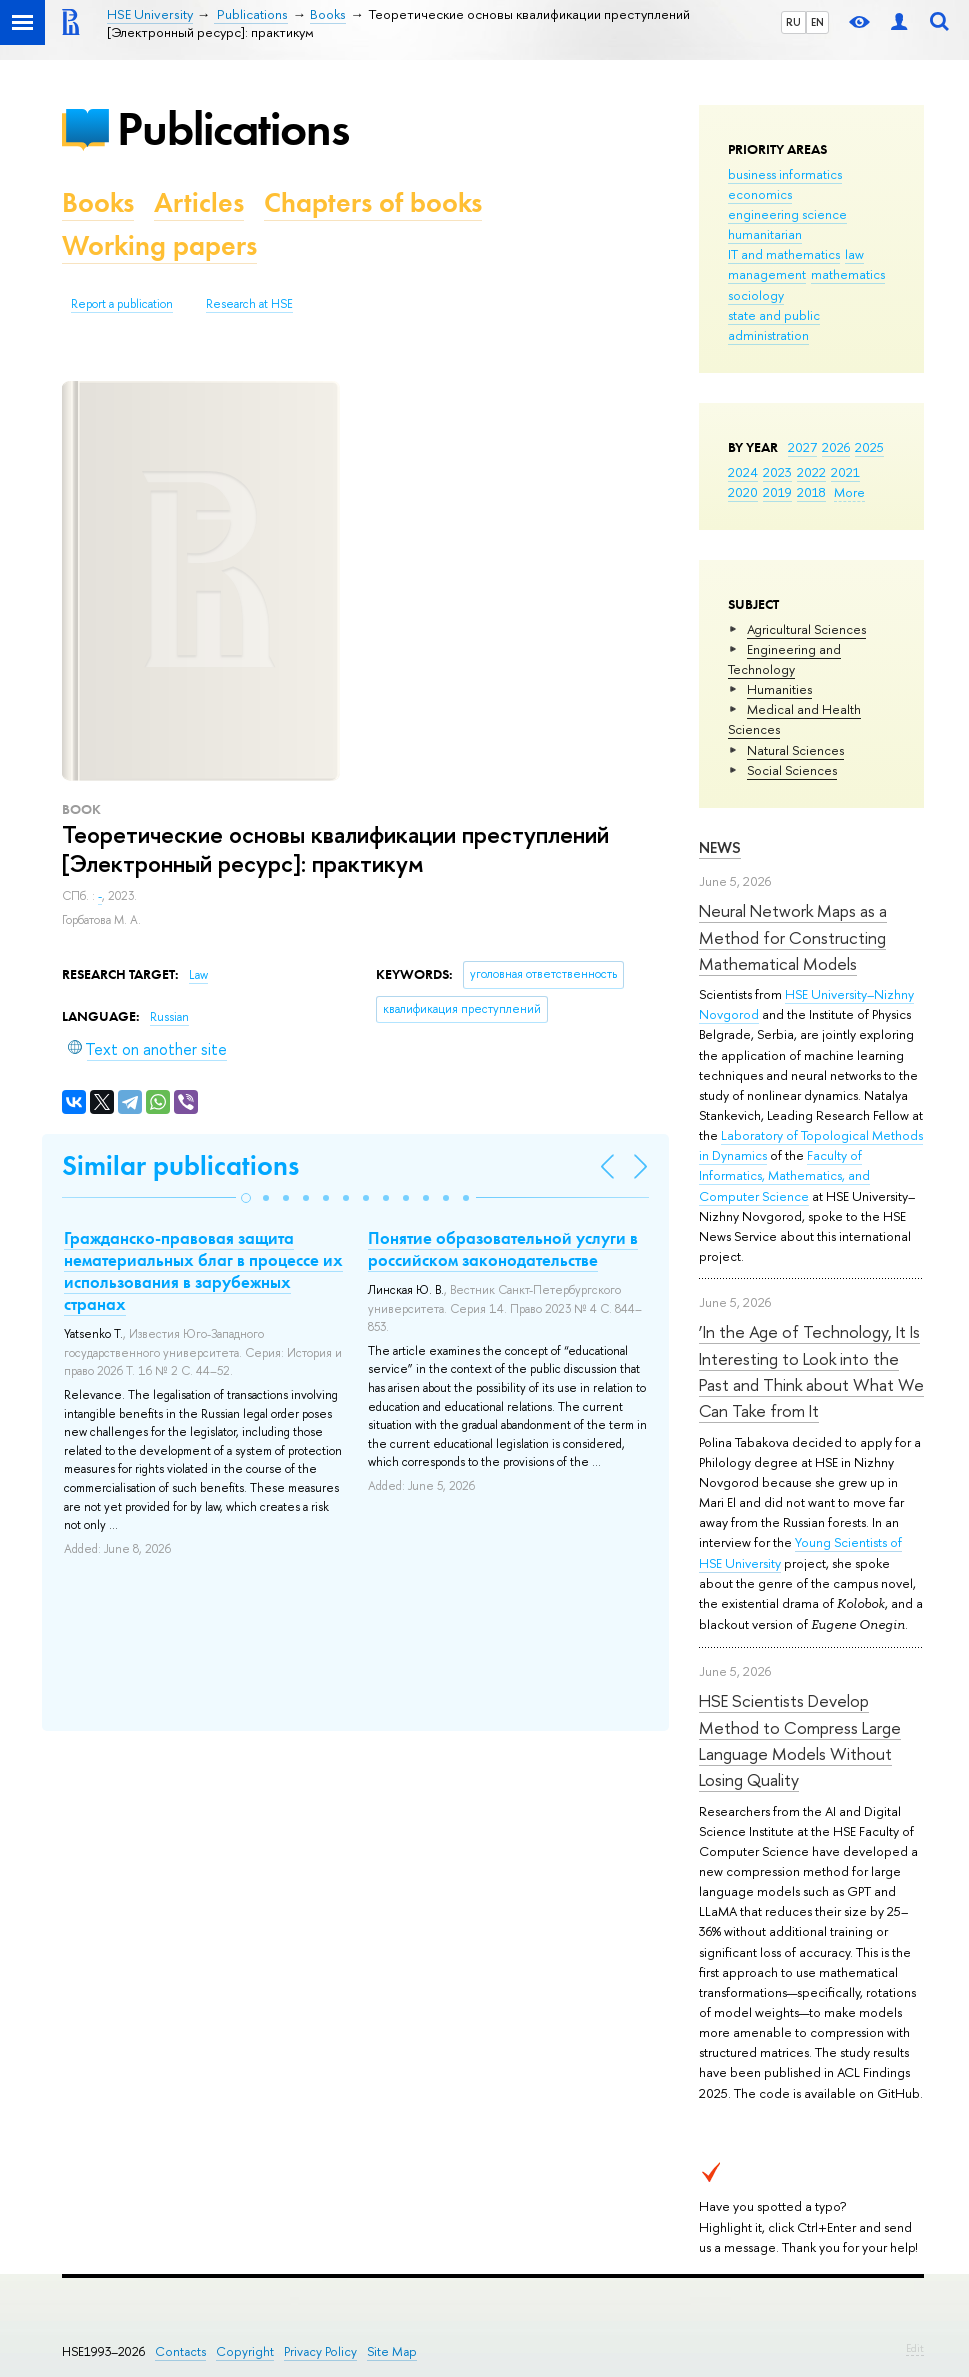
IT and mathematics (784, 254)
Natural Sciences (795, 750)
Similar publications (180, 1165)
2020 (743, 492)
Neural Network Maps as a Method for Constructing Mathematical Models (793, 937)
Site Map (392, 2351)
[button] (246, 1198)
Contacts (180, 2351)
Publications (233, 128)
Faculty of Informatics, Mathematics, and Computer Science (784, 1175)
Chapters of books (373, 202)
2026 (836, 447)
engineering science (787, 214)
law (854, 254)
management (767, 274)
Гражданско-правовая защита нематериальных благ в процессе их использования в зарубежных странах (203, 1271)
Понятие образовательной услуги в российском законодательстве (503, 1249)
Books (98, 202)
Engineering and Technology (784, 659)
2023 (777, 472)
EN (817, 22)
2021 (845, 472)
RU (793, 22)
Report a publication (122, 304)
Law (198, 975)
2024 (743, 472)
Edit (915, 2348)
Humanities (779, 689)
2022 (811, 472)
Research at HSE (249, 304)
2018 (811, 492)
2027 (802, 447)
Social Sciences (792, 770)
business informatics (785, 174)
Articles (199, 202)
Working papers (159, 245)
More (849, 492)
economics (760, 194)
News (720, 847)
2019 (777, 492)
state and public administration (774, 325)
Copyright (245, 2351)
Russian (169, 1017)
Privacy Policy (320, 2351)
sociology (756, 295)
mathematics (848, 274)
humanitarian (765, 234)
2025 (869, 447)
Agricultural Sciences (806, 629)
